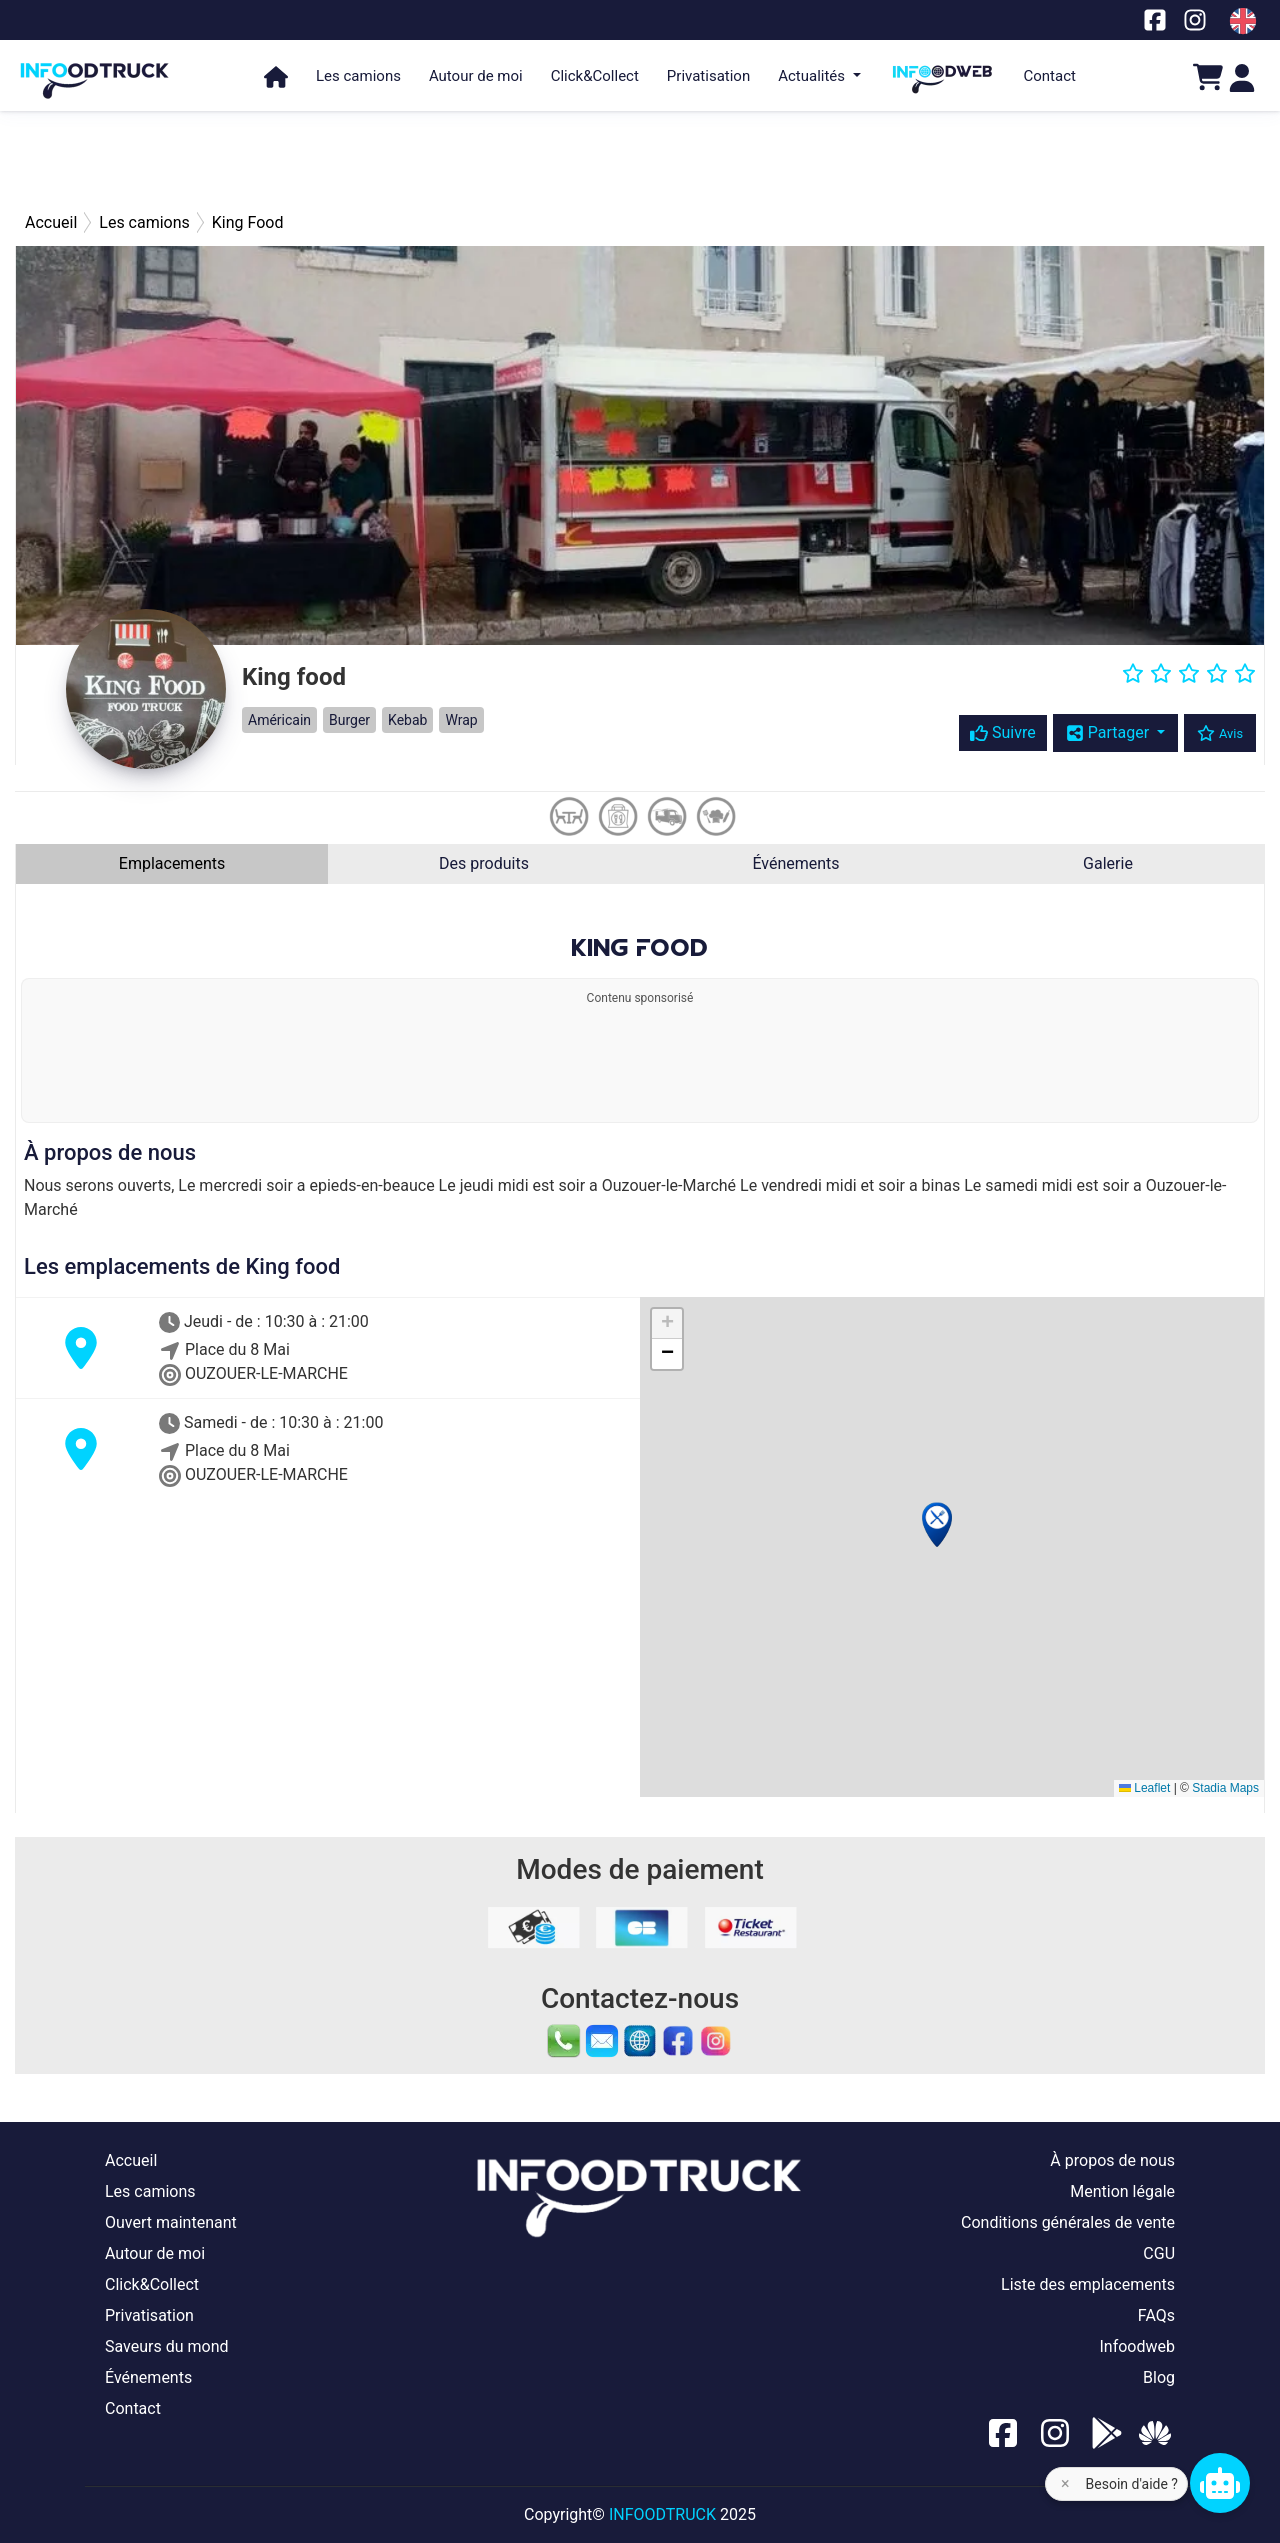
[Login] (1242, 77)
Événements (795, 863)
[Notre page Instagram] (1195, 19)
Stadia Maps (1225, 1788)
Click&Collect (595, 76)
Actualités (813, 76)
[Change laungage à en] (1243, 21)
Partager (1109, 732)
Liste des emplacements (1088, 2284)
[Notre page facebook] (1155, 19)
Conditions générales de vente (1068, 2222)
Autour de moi (476, 76)
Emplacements (172, 863)
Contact (1050, 76)
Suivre (1003, 732)
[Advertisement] (640, 160)
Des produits (484, 863)
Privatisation (708, 76)
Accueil (131, 2160)
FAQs (1156, 2315)
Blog (1159, 2377)
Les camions (358, 76)
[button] (937, 1524)
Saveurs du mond (167, 2346)
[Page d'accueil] (95, 71)
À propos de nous (1112, 2160)
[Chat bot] (1220, 2483)
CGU (1159, 2253)
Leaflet (1144, 1788)
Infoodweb (1137, 2346)
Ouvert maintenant (171, 2222)
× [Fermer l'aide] (1065, 2483)
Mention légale (1122, 2191)
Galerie (1108, 863)
